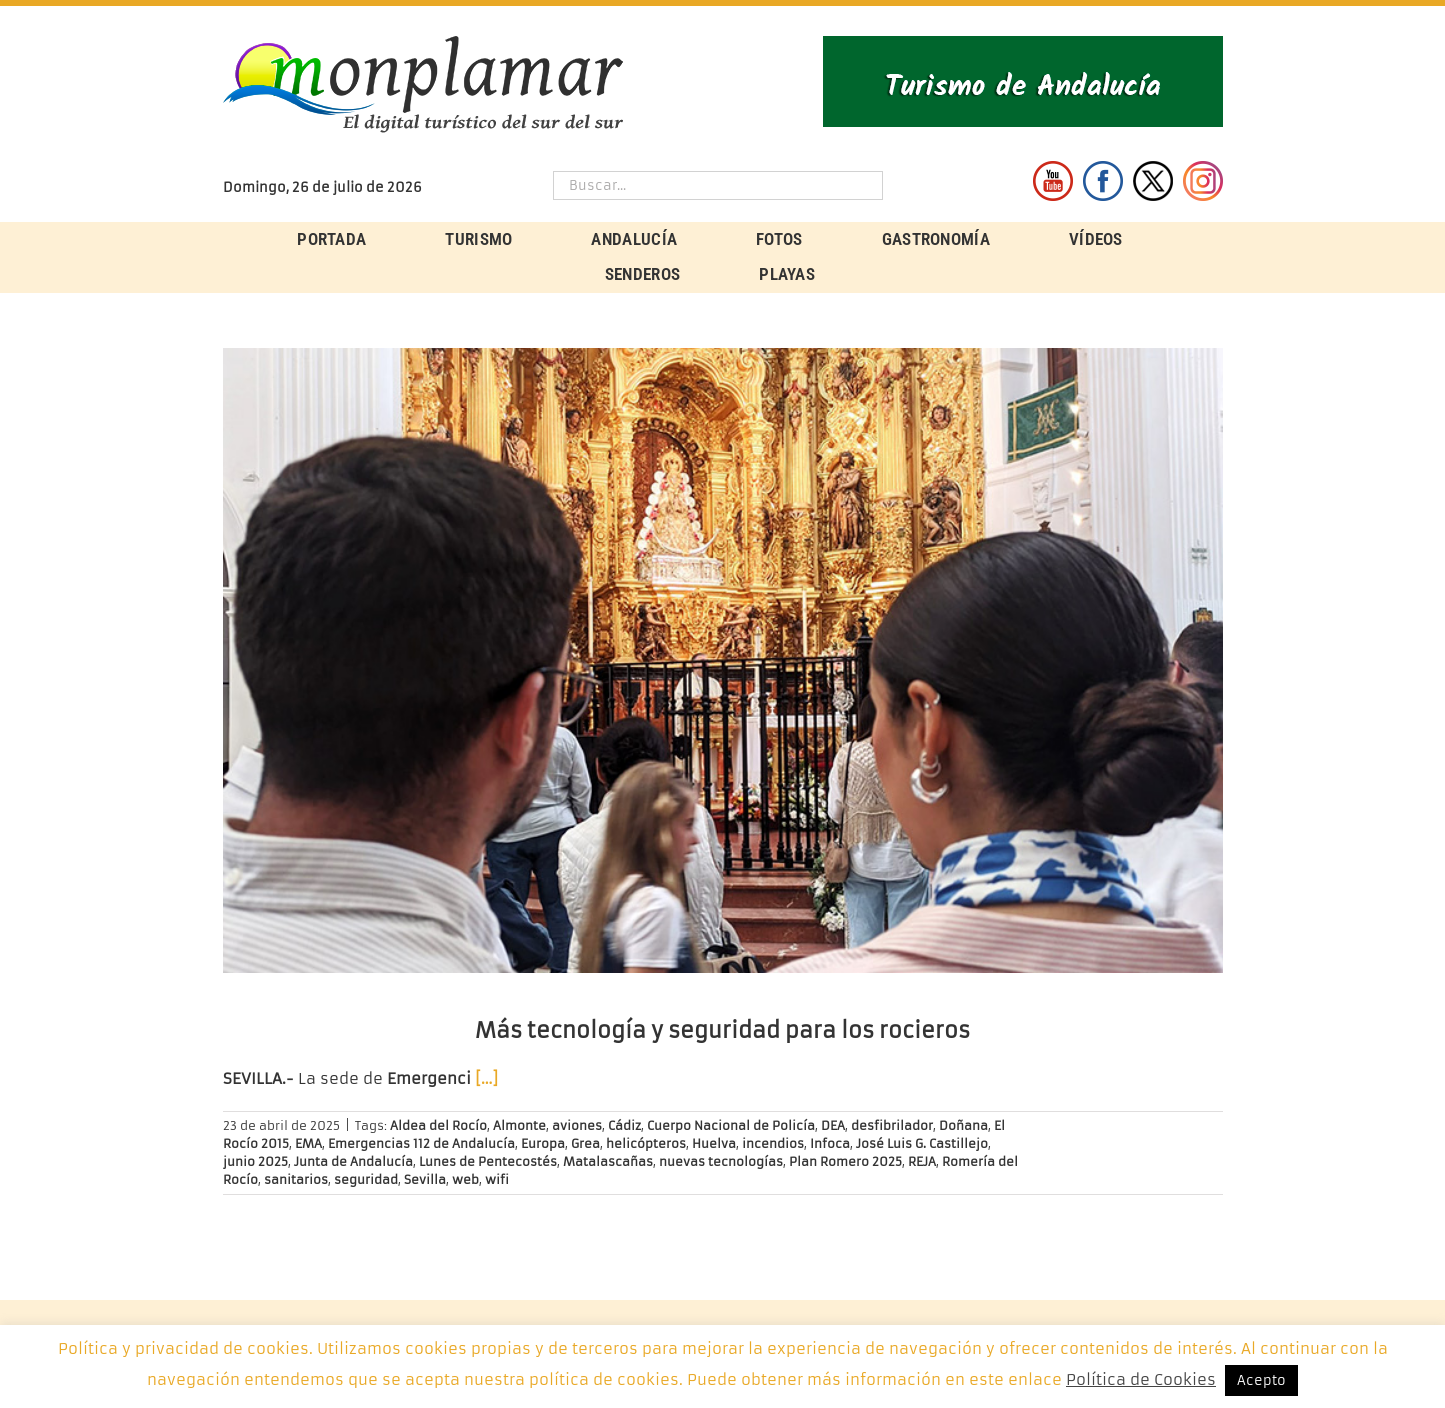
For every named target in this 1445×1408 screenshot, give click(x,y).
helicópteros (646, 1143)
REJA (922, 1161)
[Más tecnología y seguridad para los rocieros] (723, 660)
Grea (585, 1143)
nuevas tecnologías (721, 1161)
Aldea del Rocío (438, 1125)
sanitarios (296, 1179)
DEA (833, 1125)
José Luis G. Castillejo (922, 1143)
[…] (486, 1078)
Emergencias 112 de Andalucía (421, 1143)
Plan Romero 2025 (845, 1161)
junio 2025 (255, 1161)
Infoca (830, 1143)
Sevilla (425, 1179)
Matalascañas (608, 1161)
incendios (773, 1143)
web (465, 1179)
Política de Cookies (1141, 1379)
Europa (543, 1143)
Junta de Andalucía (353, 1161)
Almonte (519, 1125)
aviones (577, 1125)
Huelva (714, 1143)
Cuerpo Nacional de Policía (731, 1125)
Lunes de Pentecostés (488, 1161)
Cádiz (624, 1125)
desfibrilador (892, 1125)
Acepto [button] (1261, 1380)
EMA (308, 1143)
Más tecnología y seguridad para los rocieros (722, 1030)
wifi (497, 1179)
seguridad (366, 1179)
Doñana (963, 1125)
